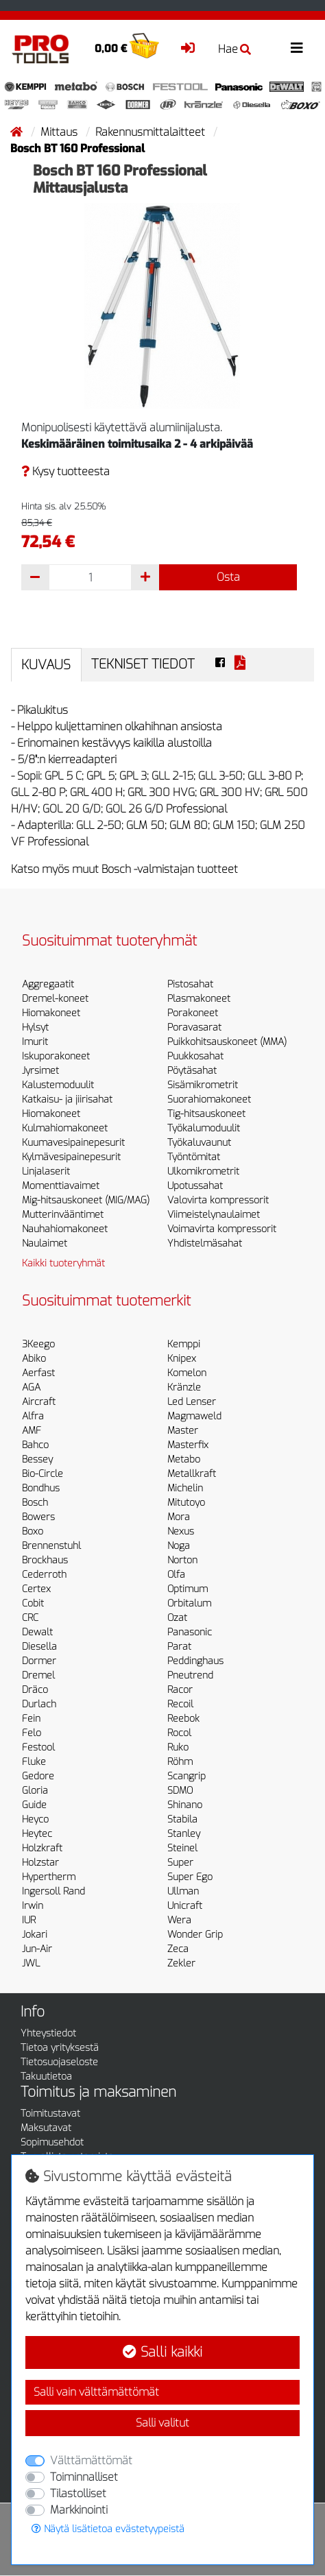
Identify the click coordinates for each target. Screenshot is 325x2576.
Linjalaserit (46, 1171)
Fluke (34, 1761)
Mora (178, 1517)
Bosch (35, 1502)
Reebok (183, 1718)
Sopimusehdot (52, 2142)
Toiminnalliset (84, 2477)
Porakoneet (192, 1013)
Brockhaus (45, 1560)
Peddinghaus (195, 1661)
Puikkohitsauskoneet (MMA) (227, 1041)
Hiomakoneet (51, 1013)
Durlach (39, 1704)
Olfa (176, 1574)
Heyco (35, 1819)
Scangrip (186, 1776)
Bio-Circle (42, 1473)
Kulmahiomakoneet (65, 1128)
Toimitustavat (50, 2113)
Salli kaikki (162, 2352)
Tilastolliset (78, 2493)
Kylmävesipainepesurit (71, 1157)
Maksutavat (46, 2127)
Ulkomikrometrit (203, 1171)
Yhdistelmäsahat (204, 1243)
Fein (31, 1718)
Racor (180, 1689)
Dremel (38, 1675)
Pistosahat (190, 984)
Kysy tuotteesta (65, 471)
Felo (31, 1733)
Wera (179, 1920)
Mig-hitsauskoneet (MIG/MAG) (85, 1200)
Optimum (187, 1589)
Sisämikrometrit (202, 1085)
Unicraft (184, 1905)
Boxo (32, 1531)
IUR (29, 1920)
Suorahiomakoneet (209, 1099)
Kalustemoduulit (58, 1085)
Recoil (180, 1704)
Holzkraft (42, 1848)
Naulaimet (44, 1243)
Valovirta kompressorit (218, 1200)
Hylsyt (35, 1027)
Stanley (183, 1833)
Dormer (39, 1661)
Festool (38, 1747)
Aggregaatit (48, 984)
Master (182, 1430)
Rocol (179, 1733)
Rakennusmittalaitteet (151, 132)
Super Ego (190, 1876)
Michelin (185, 1488)
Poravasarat (194, 1027)
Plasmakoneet (198, 998)
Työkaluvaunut (199, 1142)
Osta (228, 577)
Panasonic (189, 1632)
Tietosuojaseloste (59, 2062)
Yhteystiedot (48, 2033)
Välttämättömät (91, 2460)
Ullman (183, 1891)
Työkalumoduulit (203, 1128)
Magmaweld (194, 1416)
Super (180, 1862)
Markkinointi (79, 2510)
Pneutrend (190, 1675)
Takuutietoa (46, 2076)
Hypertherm (48, 1876)
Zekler (181, 1963)
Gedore (38, 1776)
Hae (234, 49)
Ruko (178, 1747)
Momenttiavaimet (60, 1185)
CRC (30, 1617)
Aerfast (38, 1373)
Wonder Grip (195, 1934)
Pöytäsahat (192, 1070)
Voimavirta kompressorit (221, 1229)
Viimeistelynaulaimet (213, 1214)
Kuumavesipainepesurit (73, 1142)
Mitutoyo (186, 1502)
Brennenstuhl (51, 1545)
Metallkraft (191, 1473)
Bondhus (41, 1488)
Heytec (37, 1833)
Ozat (177, 1617)
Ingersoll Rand (53, 1891)
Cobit (33, 1603)
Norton (182, 1560)
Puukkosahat (195, 1056)
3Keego (38, 1344)
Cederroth (44, 1574)
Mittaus (60, 132)
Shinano (184, 1804)
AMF (31, 1430)
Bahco (35, 1445)
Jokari (34, 1934)
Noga (178, 1545)
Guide (34, 1804)
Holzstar (40, 1862)
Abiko (34, 1358)
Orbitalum (189, 1603)
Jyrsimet (40, 1070)
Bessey (37, 1459)
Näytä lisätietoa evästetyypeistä (108, 2529)
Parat (179, 1646)
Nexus (180, 1531)
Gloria (35, 1790)
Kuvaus (46, 664)
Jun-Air (37, 1948)
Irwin (32, 1905)
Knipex (181, 1358)
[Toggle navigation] (297, 48)
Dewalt (37, 1632)
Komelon (186, 1373)
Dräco (35, 1689)
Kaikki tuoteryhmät (63, 1263)
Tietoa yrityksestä (60, 2047)
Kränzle (184, 1387)
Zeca (178, 1948)
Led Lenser (191, 1401)
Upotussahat (195, 1185)
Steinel (182, 1848)
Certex (36, 1589)
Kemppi (183, 1344)
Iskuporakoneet (56, 1056)
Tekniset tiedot (143, 664)
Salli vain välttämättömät (96, 2392)
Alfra (33, 1416)
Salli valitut (162, 2423)
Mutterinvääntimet (63, 1214)
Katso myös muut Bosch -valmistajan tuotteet (124, 869)
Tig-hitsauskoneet (206, 1113)
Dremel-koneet (55, 998)
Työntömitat (193, 1157)
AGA (31, 1387)
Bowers (38, 1517)
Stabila (182, 1819)
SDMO (180, 1790)
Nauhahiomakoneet (65, 1229)
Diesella (39, 1646)
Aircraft (39, 1401)
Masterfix (187, 1445)
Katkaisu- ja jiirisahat (67, 1099)
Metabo (183, 1459)
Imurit (35, 1041)
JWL (31, 1963)
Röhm (180, 1761)
